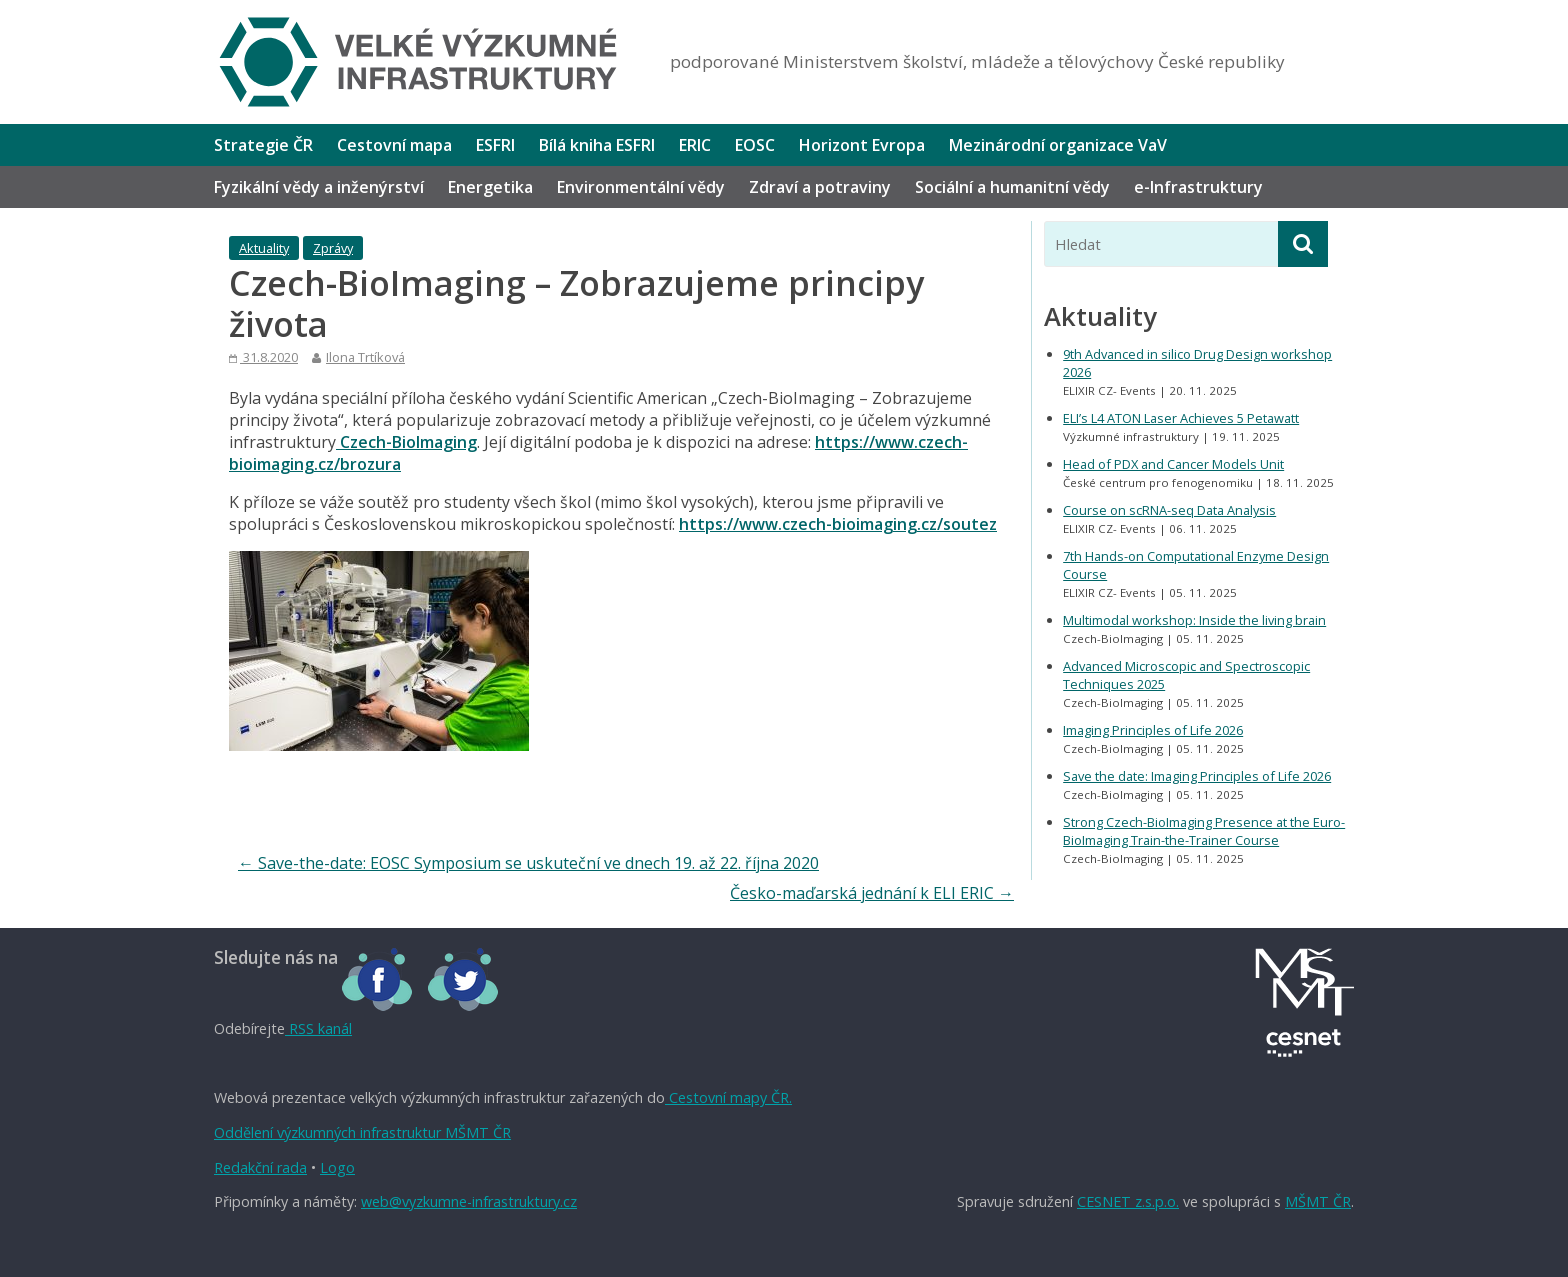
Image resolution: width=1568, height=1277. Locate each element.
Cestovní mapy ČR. (728, 1097)
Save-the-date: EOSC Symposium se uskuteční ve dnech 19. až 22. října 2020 (528, 863)
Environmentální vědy (641, 187)
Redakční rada (260, 1167)
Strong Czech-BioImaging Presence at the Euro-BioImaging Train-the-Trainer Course (1204, 831)
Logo (337, 1167)
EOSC (755, 145)
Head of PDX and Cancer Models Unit (1173, 464)
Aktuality (264, 248)
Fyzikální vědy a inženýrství (319, 187)
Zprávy (333, 248)
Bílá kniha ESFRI (597, 145)
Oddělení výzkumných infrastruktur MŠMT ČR (362, 1132)
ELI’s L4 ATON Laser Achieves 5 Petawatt (1181, 418)
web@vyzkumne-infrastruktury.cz (469, 1201)
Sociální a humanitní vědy (1012, 187)
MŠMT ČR (1318, 1201)
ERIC (695, 145)
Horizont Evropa (862, 145)
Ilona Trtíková (365, 357)
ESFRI (495, 145)
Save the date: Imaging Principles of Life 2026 (1197, 776)
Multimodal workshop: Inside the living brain (1194, 620)
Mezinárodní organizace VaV (1058, 145)
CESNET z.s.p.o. (1128, 1201)
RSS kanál (318, 1028)
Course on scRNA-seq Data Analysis (1169, 510)
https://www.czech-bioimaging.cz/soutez (838, 524)
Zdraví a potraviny (820, 187)
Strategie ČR (263, 145)
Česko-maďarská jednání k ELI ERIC (872, 893)
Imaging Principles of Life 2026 (1153, 730)
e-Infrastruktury (1198, 187)
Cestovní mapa (394, 145)
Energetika (490, 187)
